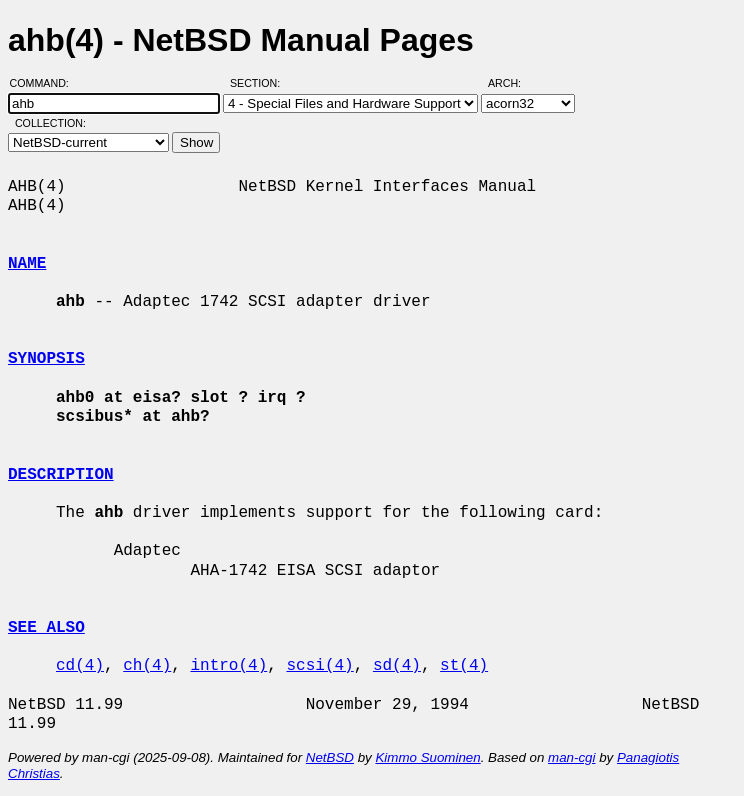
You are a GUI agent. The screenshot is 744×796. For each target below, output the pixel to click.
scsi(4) (319, 666)
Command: (45, 83)
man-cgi (571, 757)
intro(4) (228, 666)
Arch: (513, 83)
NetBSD (330, 757)
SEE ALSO (46, 628)
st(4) (464, 666)
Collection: (50, 123)
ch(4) (147, 666)
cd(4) (80, 666)
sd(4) (397, 666)
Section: (259, 83)
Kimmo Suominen (427, 757)
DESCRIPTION (61, 475)
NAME (27, 264)
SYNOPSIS (46, 359)
